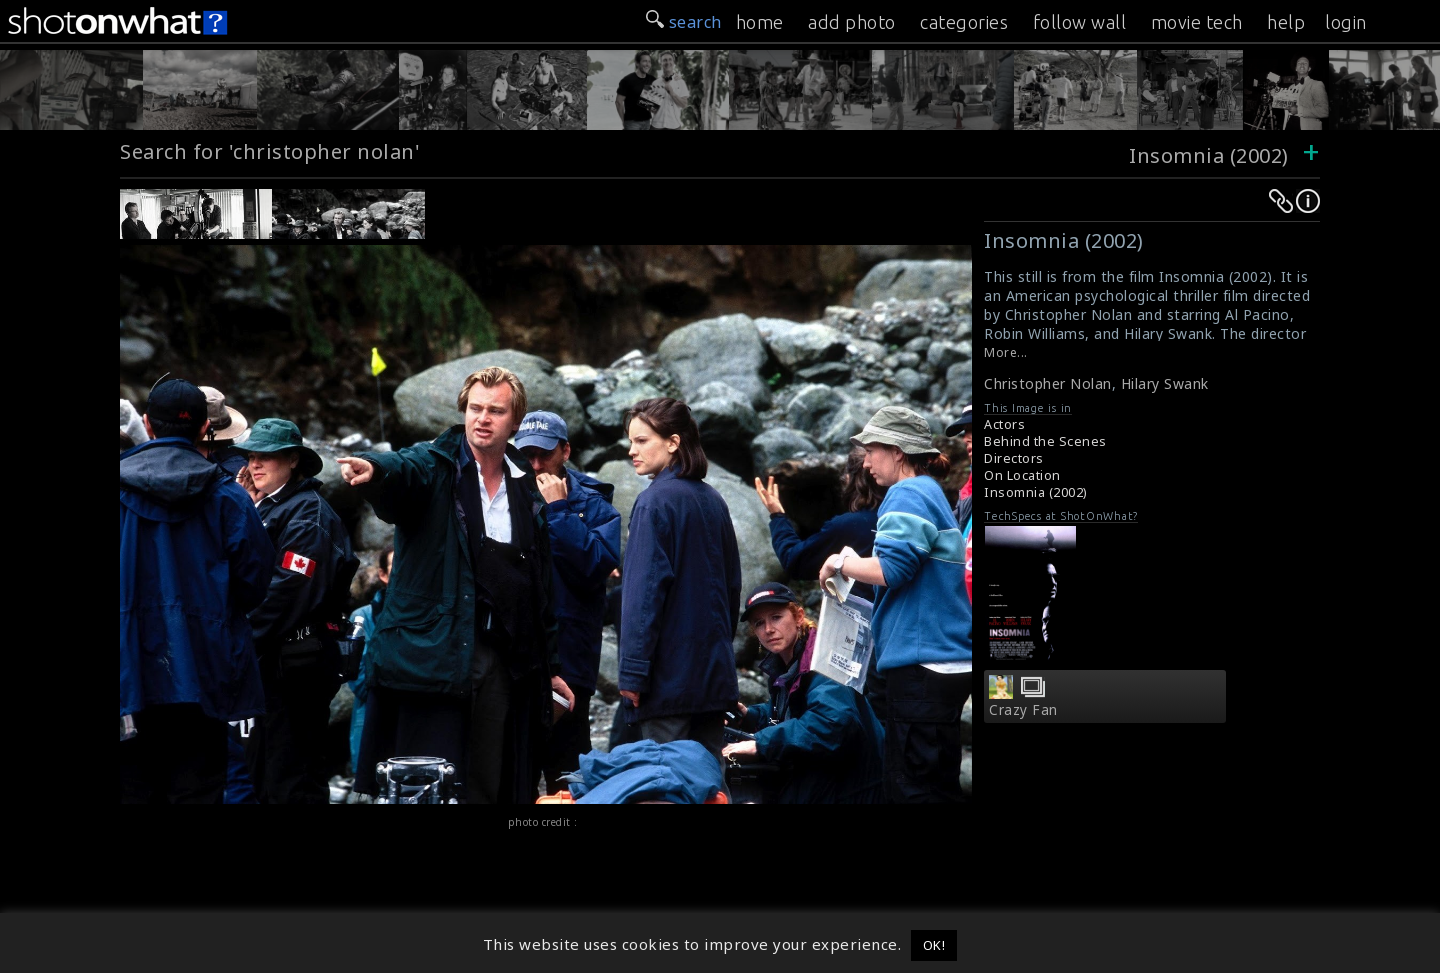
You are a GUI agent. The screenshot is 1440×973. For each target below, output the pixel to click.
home (760, 22)
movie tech (1197, 22)
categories (964, 22)
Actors (1004, 424)
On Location (1022, 475)
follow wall (1080, 22)
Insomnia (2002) (1209, 155)
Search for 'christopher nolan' (270, 151)
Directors (1014, 458)
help (1286, 22)
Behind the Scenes (1045, 441)
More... (1006, 352)
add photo (852, 22)
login (1346, 22)
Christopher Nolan (1048, 383)
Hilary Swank (1165, 383)
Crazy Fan (1023, 710)
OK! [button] (934, 945)
